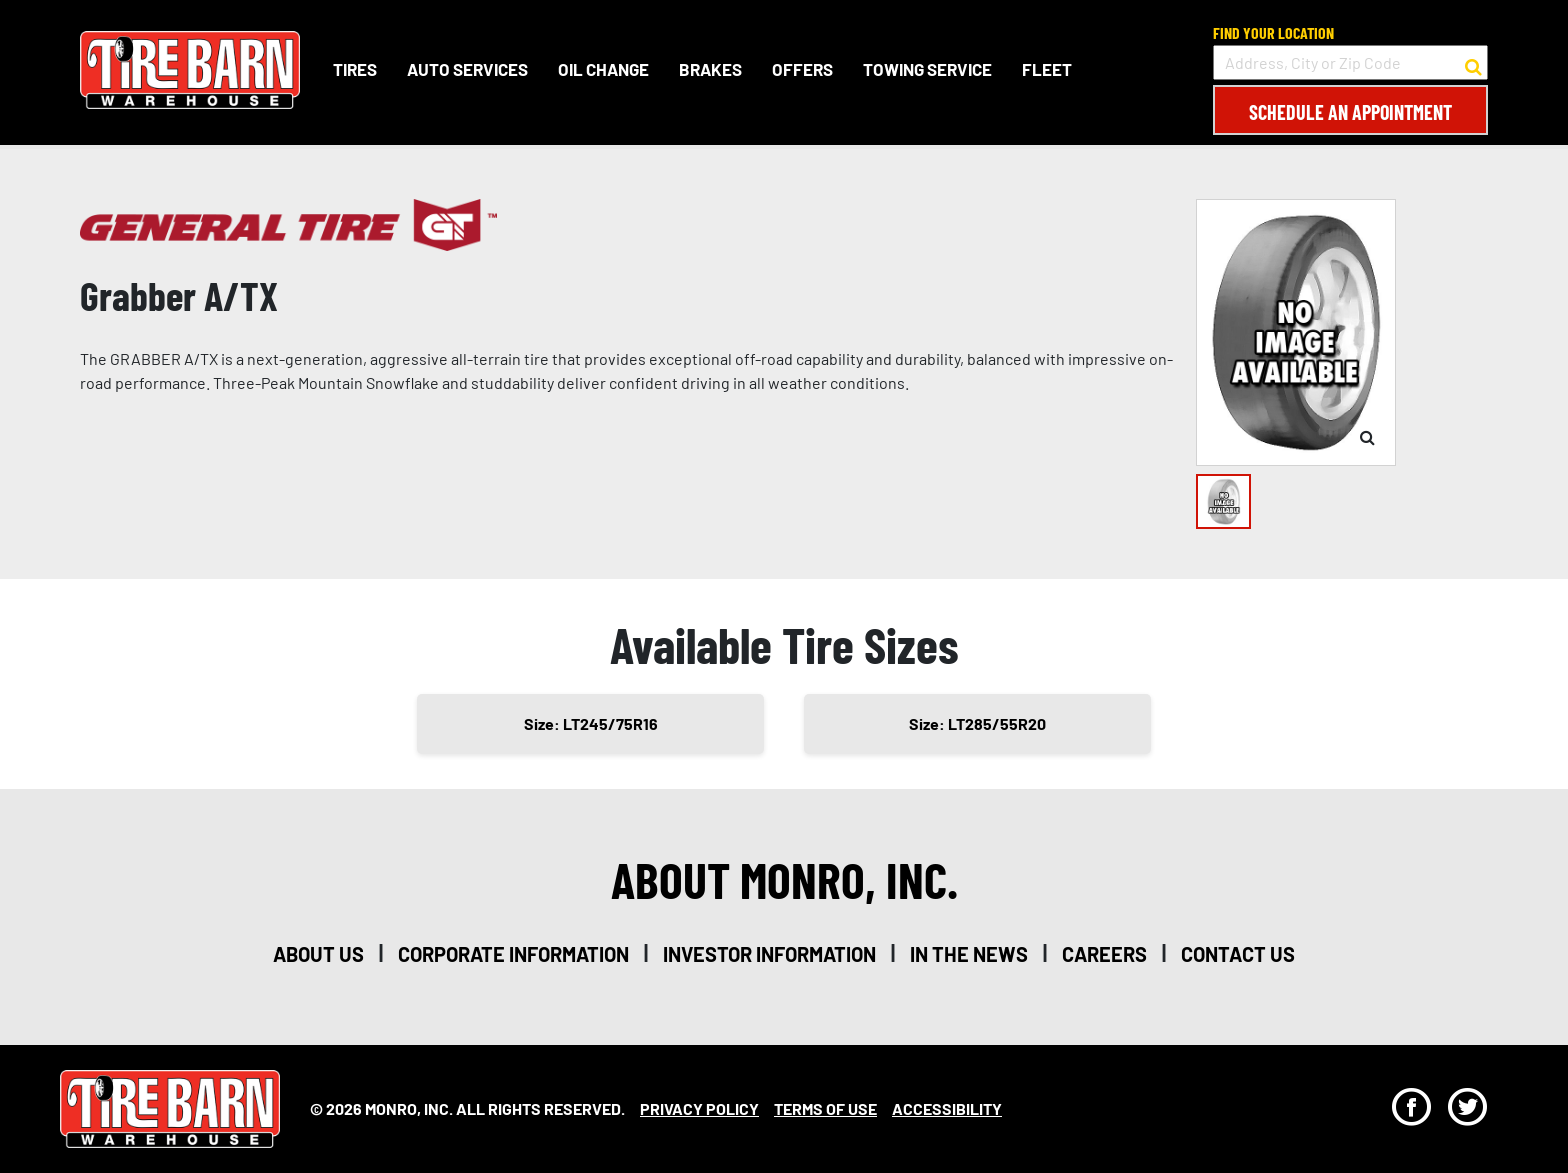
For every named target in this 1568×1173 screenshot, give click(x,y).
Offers (802, 69)
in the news (969, 954)
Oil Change (603, 69)
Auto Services (467, 69)
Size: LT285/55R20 (977, 723)
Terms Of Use (825, 1108)
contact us (1238, 954)
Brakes (710, 69)
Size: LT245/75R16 (591, 723)
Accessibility (947, 1108)
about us (318, 954)
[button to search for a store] (1473, 63)
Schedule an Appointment (1350, 112)
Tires (355, 69)
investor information (769, 954)
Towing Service (927, 69)
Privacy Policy (699, 1108)
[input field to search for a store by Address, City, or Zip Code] (1350, 62)
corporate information (513, 954)
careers (1104, 954)
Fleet (1047, 69)
